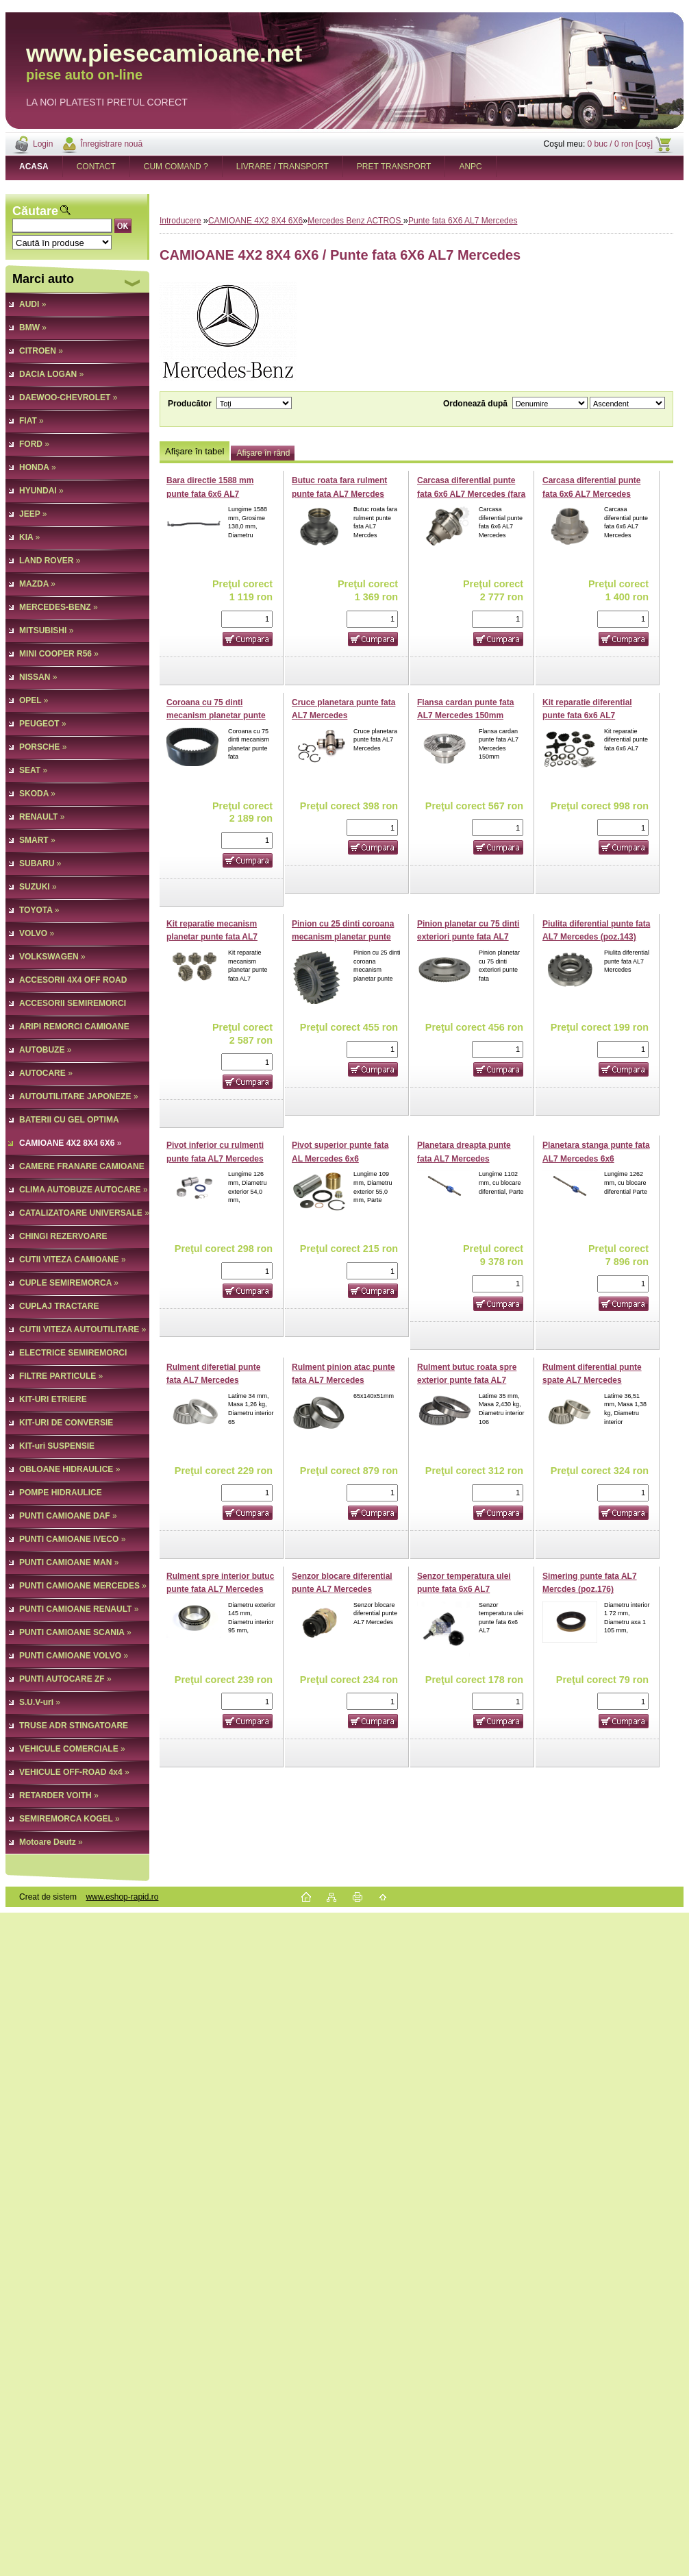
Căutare (35, 211)
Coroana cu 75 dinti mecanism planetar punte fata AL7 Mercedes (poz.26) (219, 716)
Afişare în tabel (194, 451)
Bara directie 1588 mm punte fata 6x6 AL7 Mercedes (209, 494)
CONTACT (96, 166)
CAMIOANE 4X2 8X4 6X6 (255, 220)
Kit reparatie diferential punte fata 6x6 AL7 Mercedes (587, 716)
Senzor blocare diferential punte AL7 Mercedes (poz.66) (342, 1589)
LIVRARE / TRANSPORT (282, 166)
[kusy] (247, 619)
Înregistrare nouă (111, 144)
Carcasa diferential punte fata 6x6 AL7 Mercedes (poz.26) (591, 494)
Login (43, 144)
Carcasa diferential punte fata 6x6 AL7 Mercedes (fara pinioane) (471, 494)
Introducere (180, 220)
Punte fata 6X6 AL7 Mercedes (462, 220)
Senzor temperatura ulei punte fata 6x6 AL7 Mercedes (464, 1589)
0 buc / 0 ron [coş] (620, 144)
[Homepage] (34, 166)
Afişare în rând (263, 453)
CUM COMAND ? (176, 166)
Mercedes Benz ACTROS (355, 220)
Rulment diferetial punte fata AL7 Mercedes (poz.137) (213, 1380)
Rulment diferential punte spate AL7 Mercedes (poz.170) (592, 1380)
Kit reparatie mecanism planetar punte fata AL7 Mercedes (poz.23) (212, 937)
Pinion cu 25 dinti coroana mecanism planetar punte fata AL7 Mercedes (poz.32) (344, 937)
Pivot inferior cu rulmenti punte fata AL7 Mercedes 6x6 (215, 1158)
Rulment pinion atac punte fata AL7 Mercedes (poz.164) (343, 1380)
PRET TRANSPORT (394, 166)
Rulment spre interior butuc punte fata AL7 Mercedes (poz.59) (220, 1589)
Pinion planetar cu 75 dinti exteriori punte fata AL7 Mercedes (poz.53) (468, 937)
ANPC (470, 166)
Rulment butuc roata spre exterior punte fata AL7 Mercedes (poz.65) (466, 1380)
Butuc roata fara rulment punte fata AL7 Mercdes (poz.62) (339, 494)
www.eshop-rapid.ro (122, 1897)
